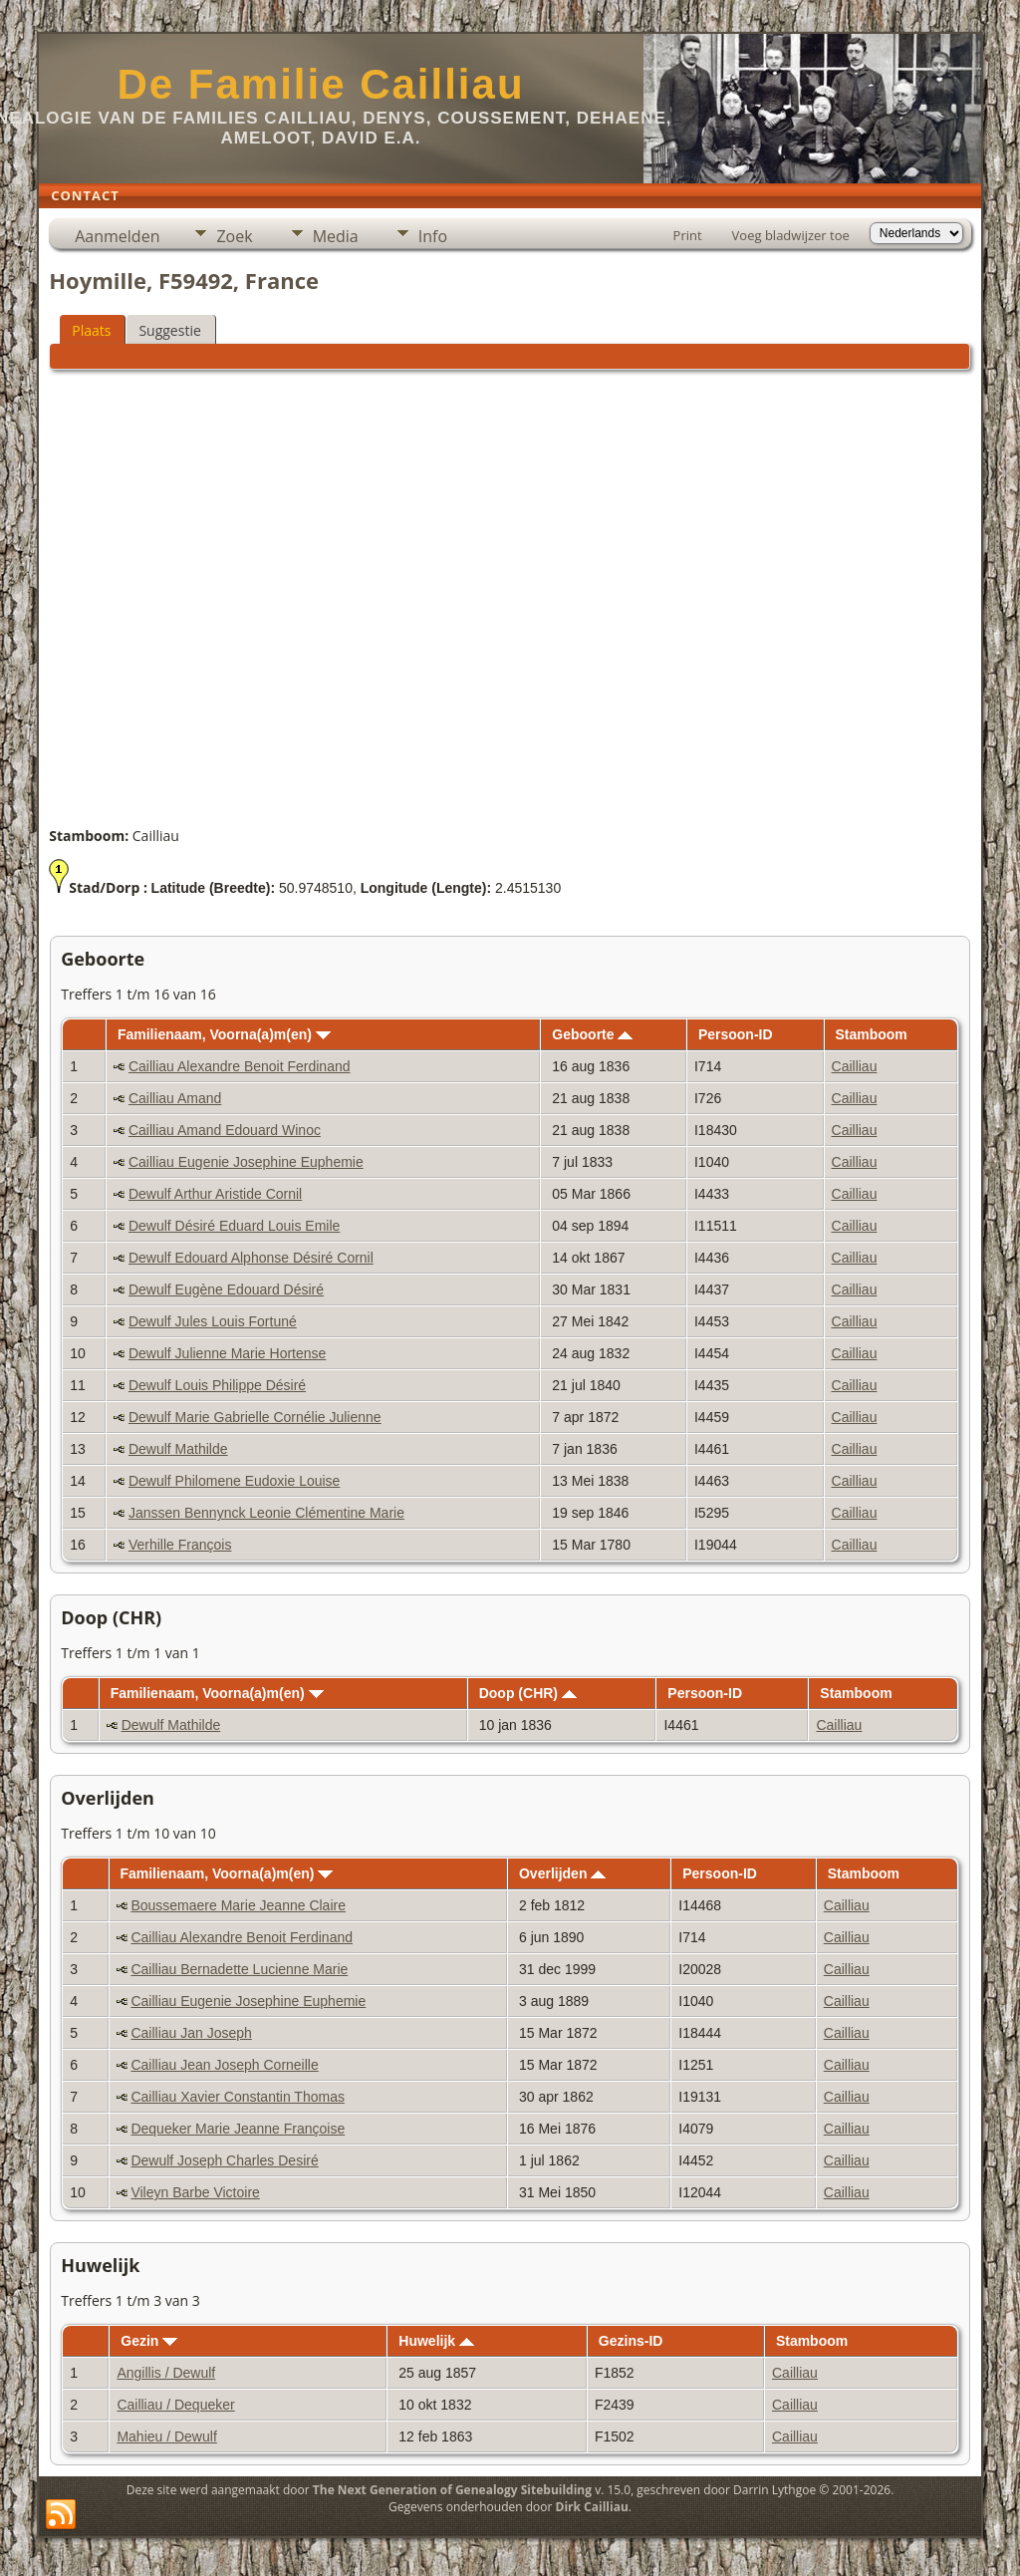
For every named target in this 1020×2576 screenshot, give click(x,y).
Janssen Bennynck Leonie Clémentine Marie (266, 1513)
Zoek (234, 236)
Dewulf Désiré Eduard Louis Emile (234, 1226)
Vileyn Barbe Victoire (194, 2192)
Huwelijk (436, 2341)
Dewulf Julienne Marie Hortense (227, 1353)
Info (432, 236)
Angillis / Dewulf (166, 2373)
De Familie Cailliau (320, 84)
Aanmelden (117, 236)
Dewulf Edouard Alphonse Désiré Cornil (251, 1258)
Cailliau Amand (174, 1098)
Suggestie (169, 330)
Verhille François (180, 1545)
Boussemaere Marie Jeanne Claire (238, 1905)
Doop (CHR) (528, 1693)
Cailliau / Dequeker (175, 2405)
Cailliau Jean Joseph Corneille (224, 2065)
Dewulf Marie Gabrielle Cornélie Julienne (255, 1417)
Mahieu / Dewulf (166, 2436)
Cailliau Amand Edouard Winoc (224, 1130)
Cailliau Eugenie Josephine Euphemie (246, 1162)
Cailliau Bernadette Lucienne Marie (239, 1969)
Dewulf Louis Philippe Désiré (217, 1385)
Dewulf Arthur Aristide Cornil (215, 1194)
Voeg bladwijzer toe (791, 235)
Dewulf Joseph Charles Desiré (224, 2160)
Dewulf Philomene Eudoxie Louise (234, 1481)
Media (336, 236)
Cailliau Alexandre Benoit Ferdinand (239, 1066)
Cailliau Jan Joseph (190, 2033)
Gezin (149, 2341)
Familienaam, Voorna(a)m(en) (224, 1034)
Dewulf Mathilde (178, 1449)
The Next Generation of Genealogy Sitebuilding (452, 2489)
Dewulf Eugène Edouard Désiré (226, 1289)
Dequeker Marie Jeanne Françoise (237, 2129)
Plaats (91, 330)
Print (687, 235)
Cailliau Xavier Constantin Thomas (237, 2097)
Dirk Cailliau (592, 2506)
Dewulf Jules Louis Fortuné (212, 1321)
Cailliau (855, 1066)
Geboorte (592, 1034)
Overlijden (562, 1873)
